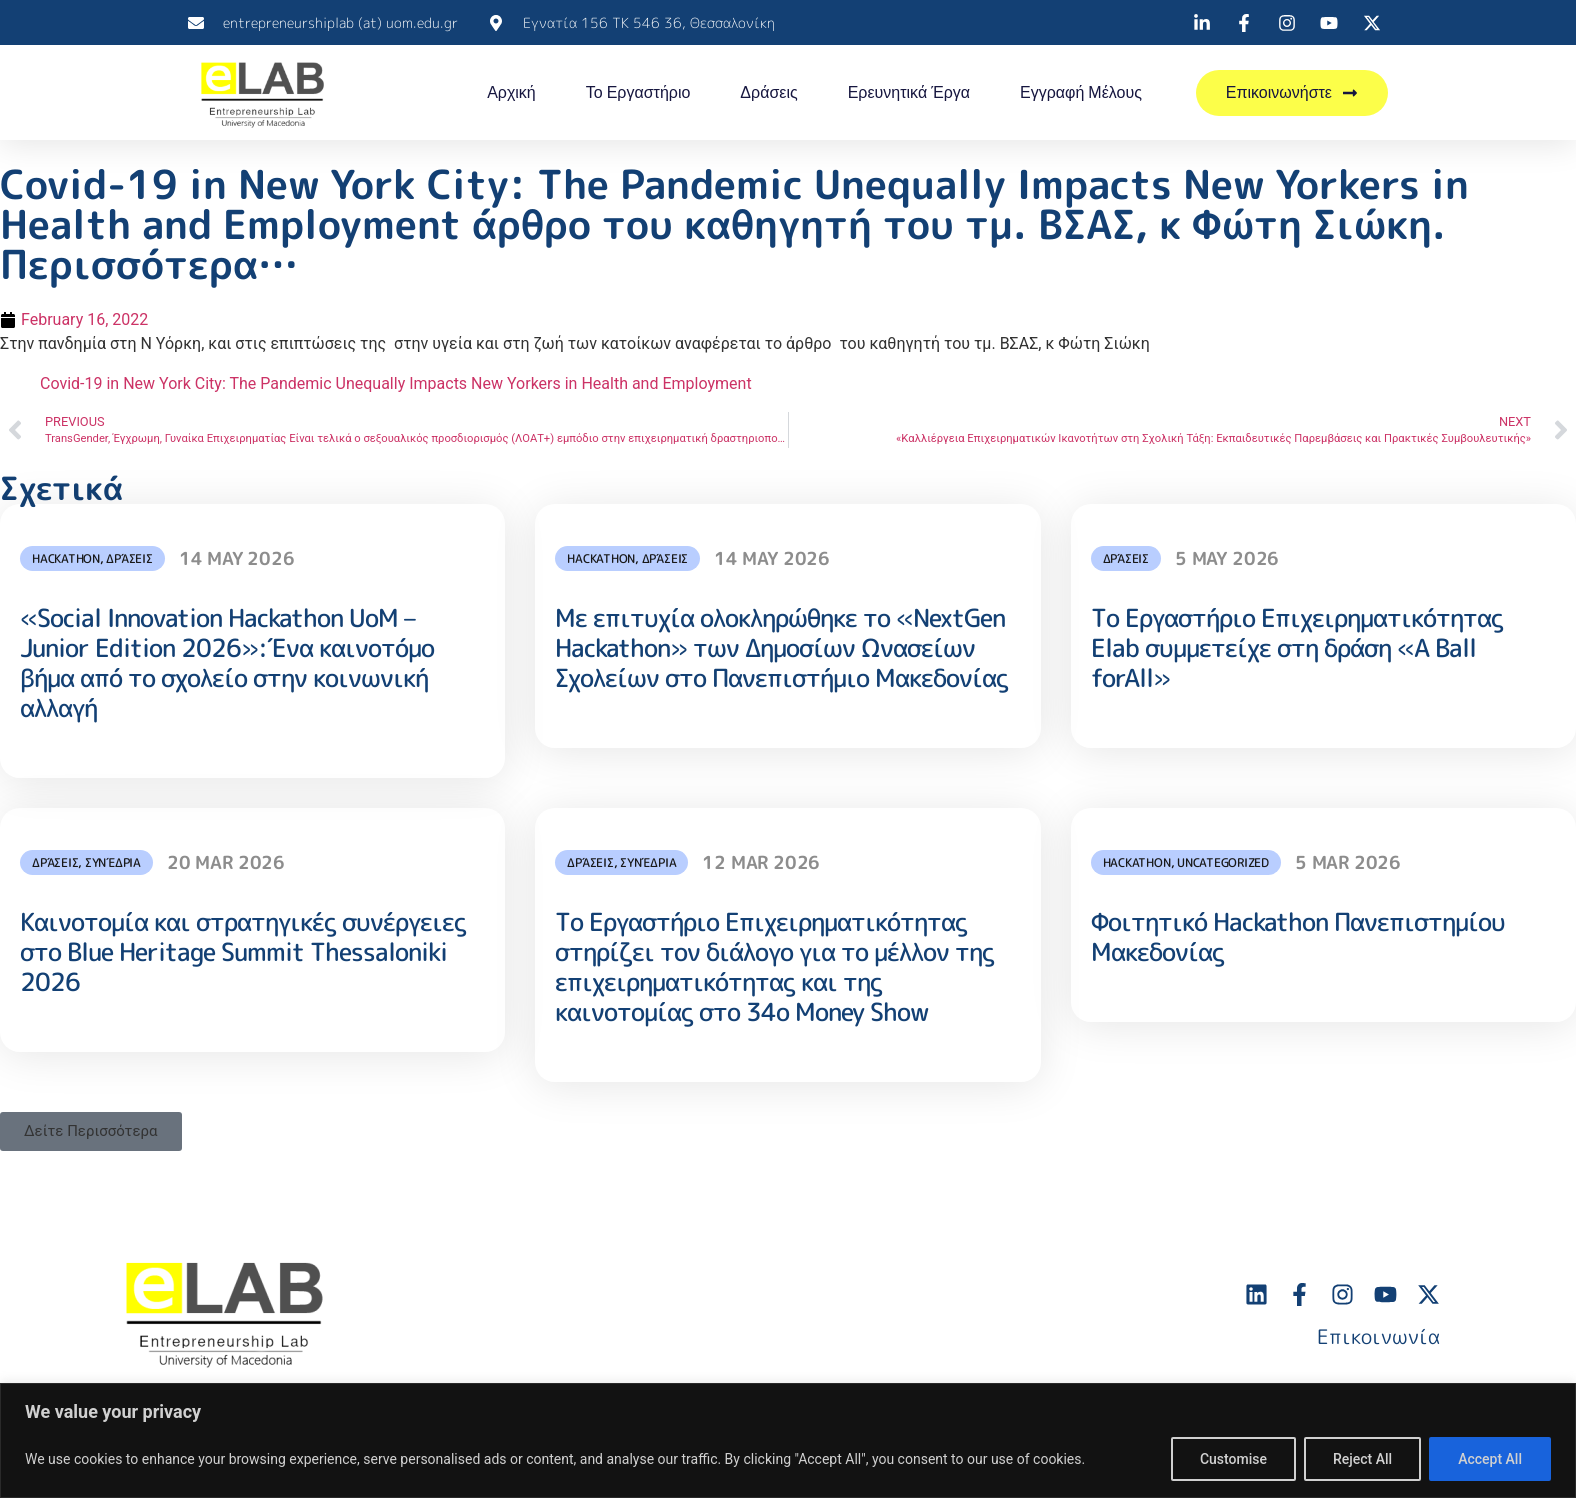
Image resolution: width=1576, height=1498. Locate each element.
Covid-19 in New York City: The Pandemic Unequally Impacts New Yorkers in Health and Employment (396, 383)
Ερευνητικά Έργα (909, 92)
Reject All (1362, 1459)
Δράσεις (768, 92)
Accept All (1490, 1459)
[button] (91, 1131)
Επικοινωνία (1378, 1336)
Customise (1233, 1459)
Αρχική (511, 92)
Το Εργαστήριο (638, 92)
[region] (788, 1440)
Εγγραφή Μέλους (1081, 92)
